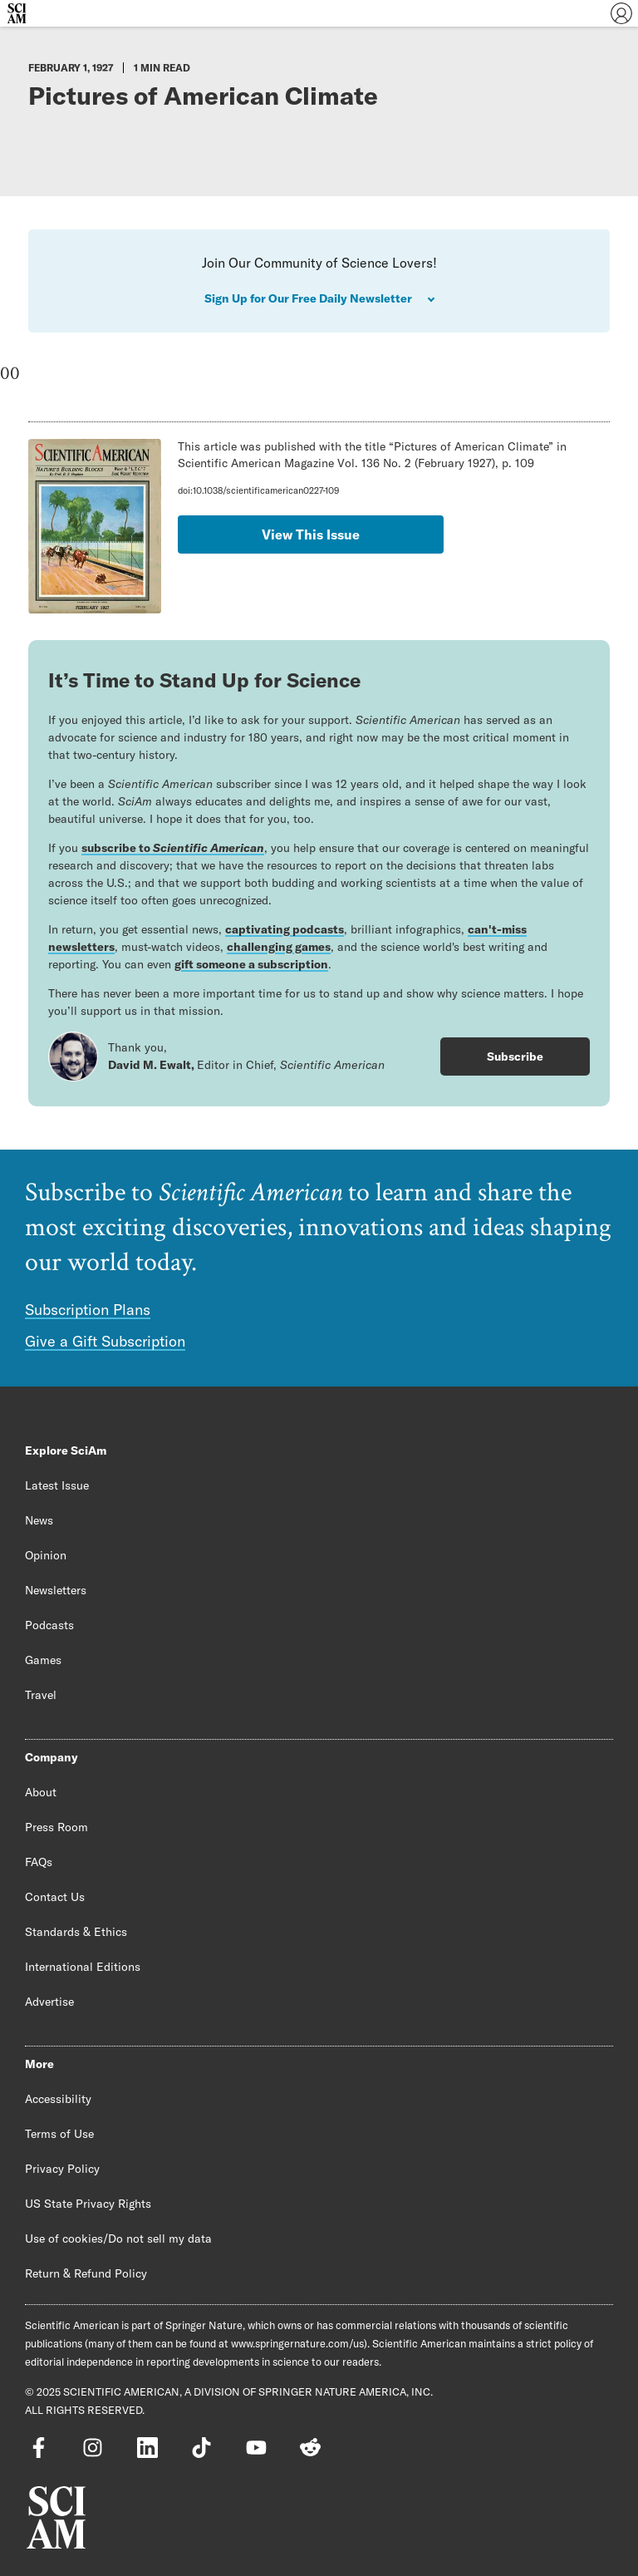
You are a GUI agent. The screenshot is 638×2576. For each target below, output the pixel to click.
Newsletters (55, 1590)
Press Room (56, 1827)
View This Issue (311, 534)
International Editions (82, 1966)
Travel (40, 1694)
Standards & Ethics (76, 1931)
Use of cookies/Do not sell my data (118, 2238)
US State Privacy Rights (88, 2203)
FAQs (38, 1861)
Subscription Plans (87, 1309)
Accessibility (58, 2098)
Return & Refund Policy (86, 2273)
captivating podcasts (284, 929)
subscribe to (172, 847)
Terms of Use (59, 2133)
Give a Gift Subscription (105, 1341)
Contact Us (55, 1896)
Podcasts (49, 1625)
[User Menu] (621, 13)
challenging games (279, 946)
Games (43, 1659)
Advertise (49, 2001)
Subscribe (515, 1056)
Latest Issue (57, 1485)
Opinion (45, 1555)
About (40, 1792)
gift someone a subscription (251, 964)
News (39, 1520)
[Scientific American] (16, 13)
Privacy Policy (62, 2168)
